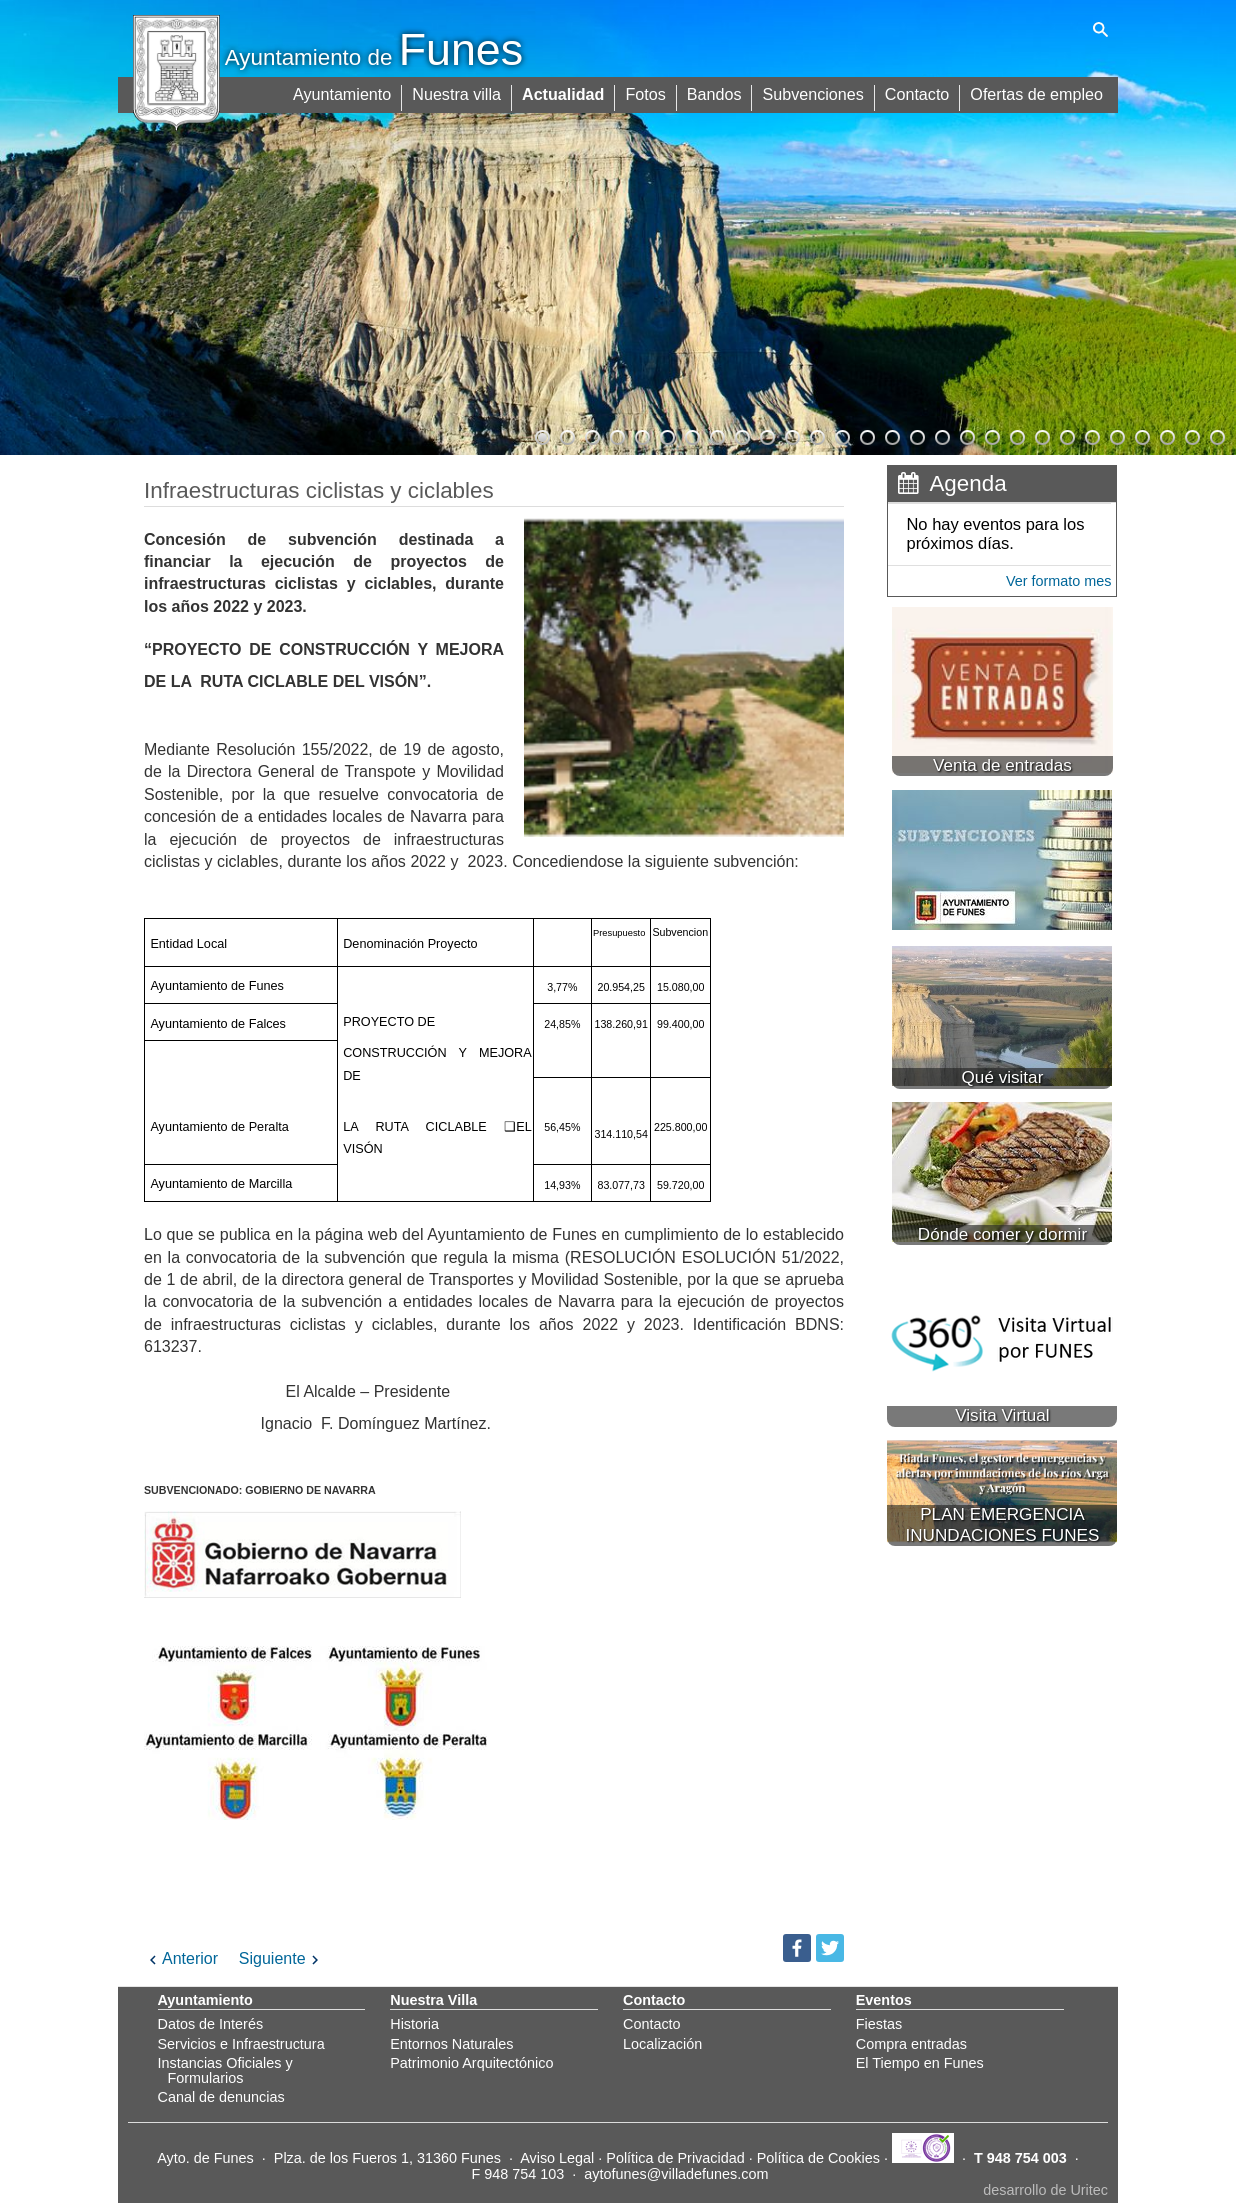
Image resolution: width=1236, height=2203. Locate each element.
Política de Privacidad (675, 2158)
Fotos (649, 92)
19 (991, 435)
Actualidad (567, 92)
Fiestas (879, 2024)
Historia (414, 2024)
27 (1191, 435)
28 (1216, 435)
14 (866, 435)
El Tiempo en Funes (920, 2063)
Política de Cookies (818, 2158)
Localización (662, 2044)
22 (1066, 435)
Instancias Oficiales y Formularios (225, 2070)
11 (791, 435)
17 (941, 435)
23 (1091, 435)
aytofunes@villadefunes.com (676, 2174)
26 (1166, 435)
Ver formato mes (1059, 581)
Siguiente (281, 1958)
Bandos (717, 92)
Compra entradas (911, 2044)
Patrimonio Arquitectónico (471, 2063)
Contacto (918, 92)
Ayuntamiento (347, 92)
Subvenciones (815, 92)
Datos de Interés (211, 2024)
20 (1016, 435)
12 (816, 435)
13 (841, 435)
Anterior (181, 1958)
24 (1116, 435)
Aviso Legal (557, 2158)
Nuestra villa (461, 92)
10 (766, 435)
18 (966, 435)
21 (1041, 435)
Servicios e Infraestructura (241, 2044)
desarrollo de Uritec (1045, 2190)
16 (916, 435)
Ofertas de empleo (1037, 92)
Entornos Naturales (451, 2044)
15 (891, 435)
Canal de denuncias (221, 2097)
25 (1141, 435)
